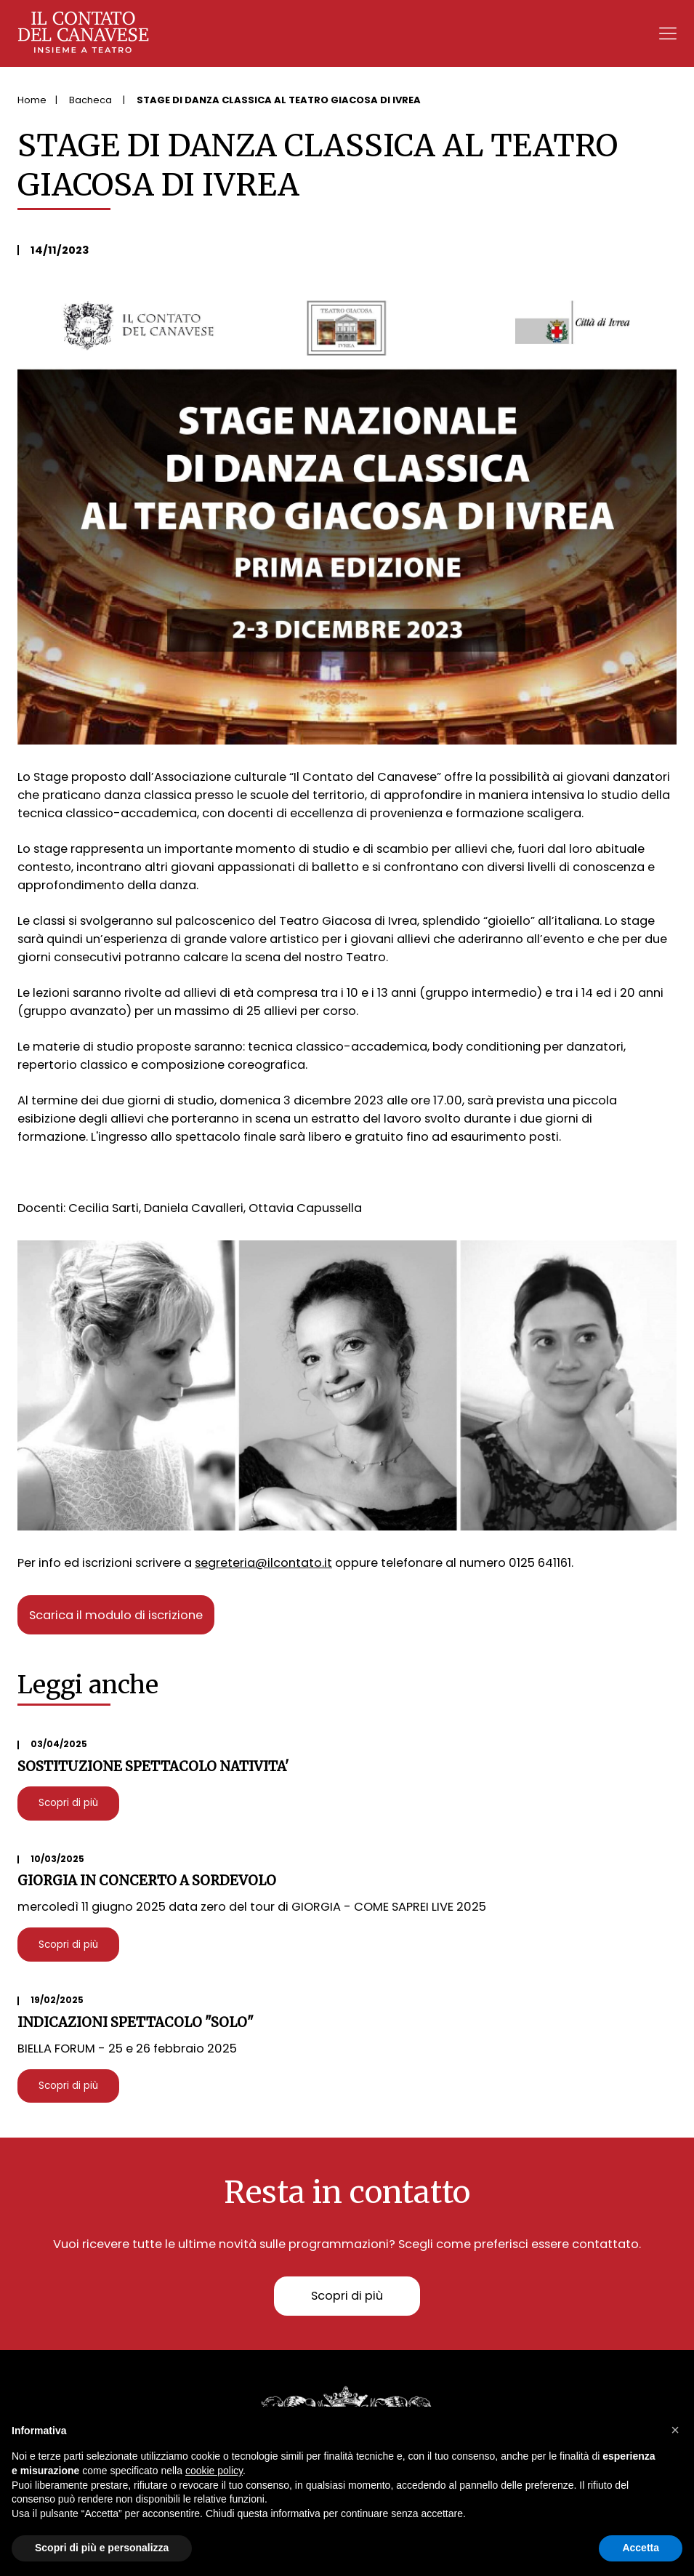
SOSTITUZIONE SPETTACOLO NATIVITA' (153, 1766)
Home (32, 100)
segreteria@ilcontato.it (263, 1562)
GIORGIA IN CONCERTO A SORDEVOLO (146, 1880)
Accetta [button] (640, 2547)
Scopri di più (68, 1803)
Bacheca (91, 100)
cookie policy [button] (214, 2470)
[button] (675, 2429)
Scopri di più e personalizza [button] (102, 2547)
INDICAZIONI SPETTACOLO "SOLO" (135, 2022)
